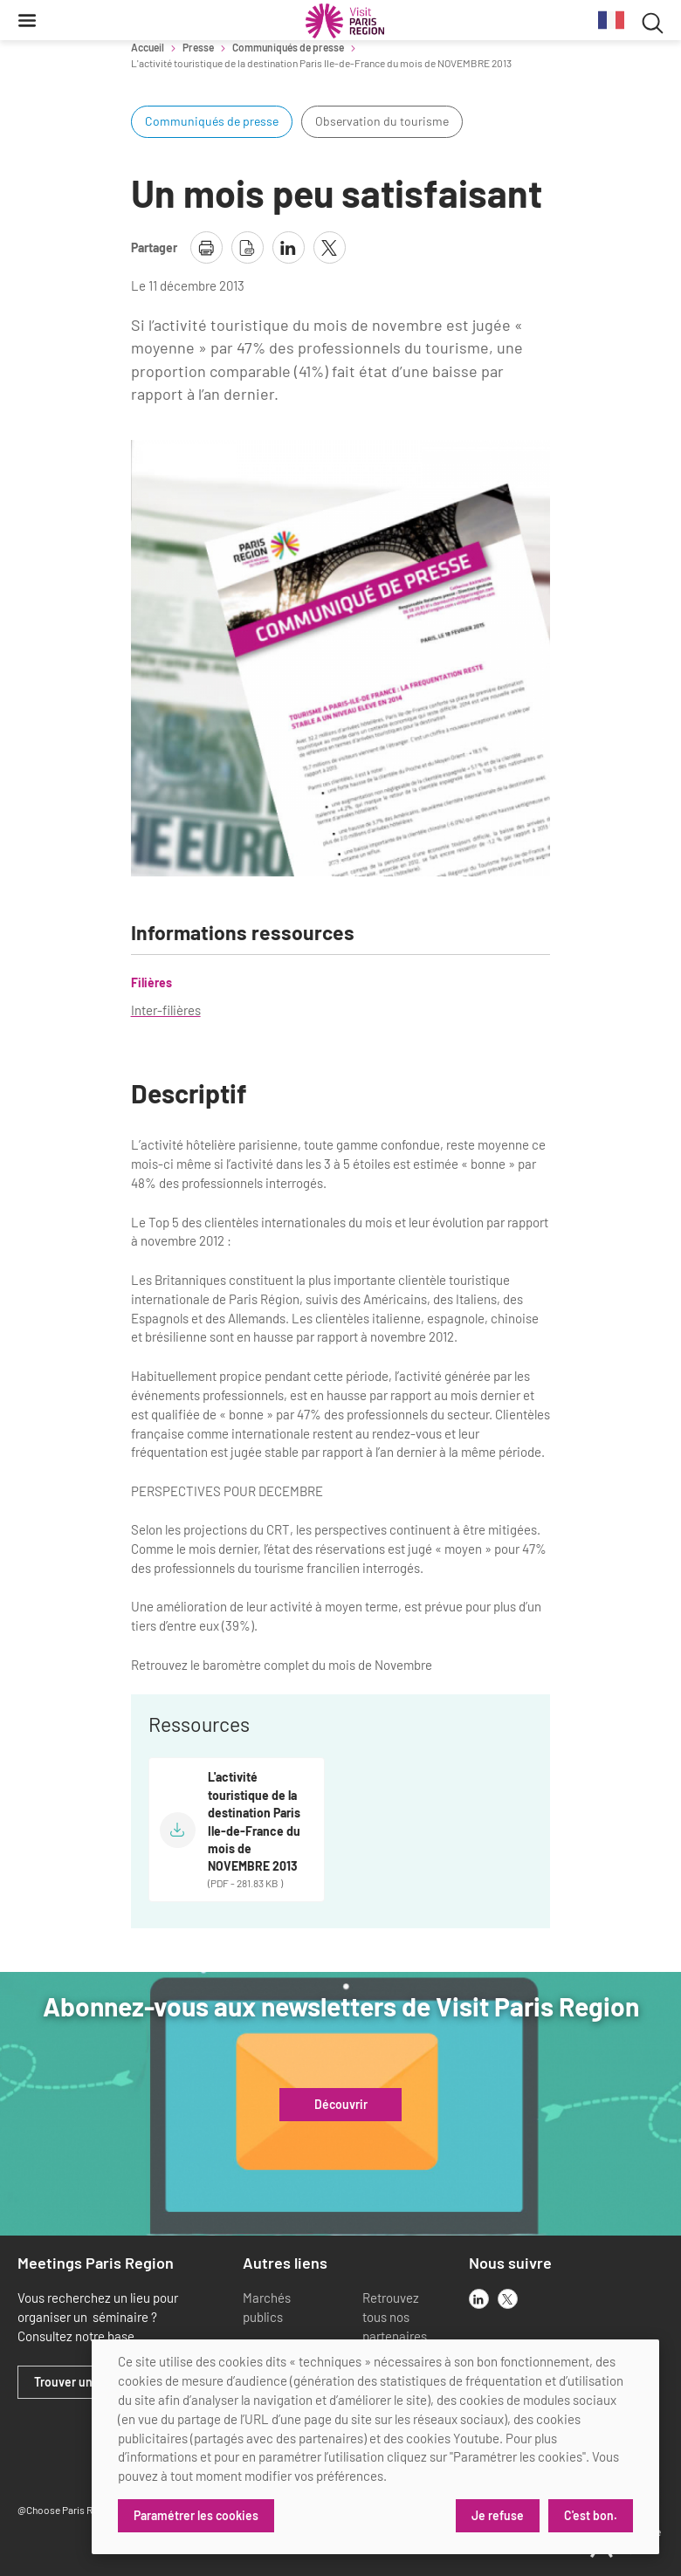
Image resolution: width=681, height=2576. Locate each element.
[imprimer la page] (206, 247)
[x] (508, 2299)
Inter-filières (166, 1010)
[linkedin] (479, 2299)
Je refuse (497, 2515)
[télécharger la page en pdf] (247, 247)
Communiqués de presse (288, 47)
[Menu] (27, 20)
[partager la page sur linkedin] (288, 247)
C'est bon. (590, 2515)
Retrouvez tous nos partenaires (394, 2317)
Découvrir (341, 2105)
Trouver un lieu (74, 2382)
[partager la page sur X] (329, 247)
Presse (198, 47)
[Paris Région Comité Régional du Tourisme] (345, 20)
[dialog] (375, 2446)
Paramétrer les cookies (196, 2515)
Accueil (147, 47)
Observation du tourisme (382, 120)
